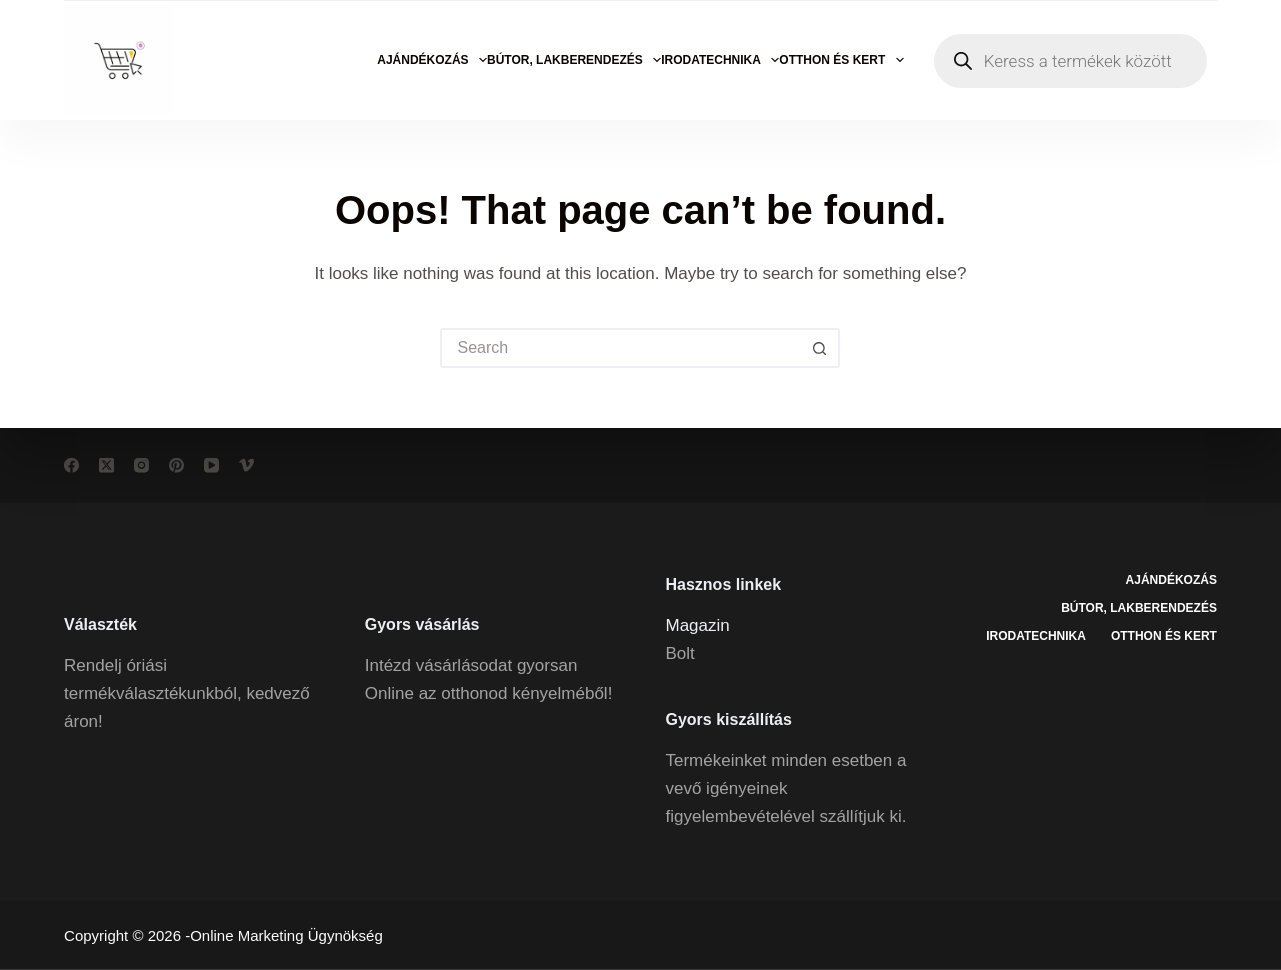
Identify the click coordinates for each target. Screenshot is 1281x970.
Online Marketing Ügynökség (286, 935)
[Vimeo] (246, 465)
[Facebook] (71, 465)
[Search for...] (620, 348)
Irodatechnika (720, 60)
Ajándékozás (432, 60)
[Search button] (820, 348)
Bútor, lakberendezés (574, 60)
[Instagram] (141, 465)
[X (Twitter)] (106, 465)
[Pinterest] (176, 465)
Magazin (697, 624)
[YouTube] (211, 465)
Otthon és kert (841, 60)
